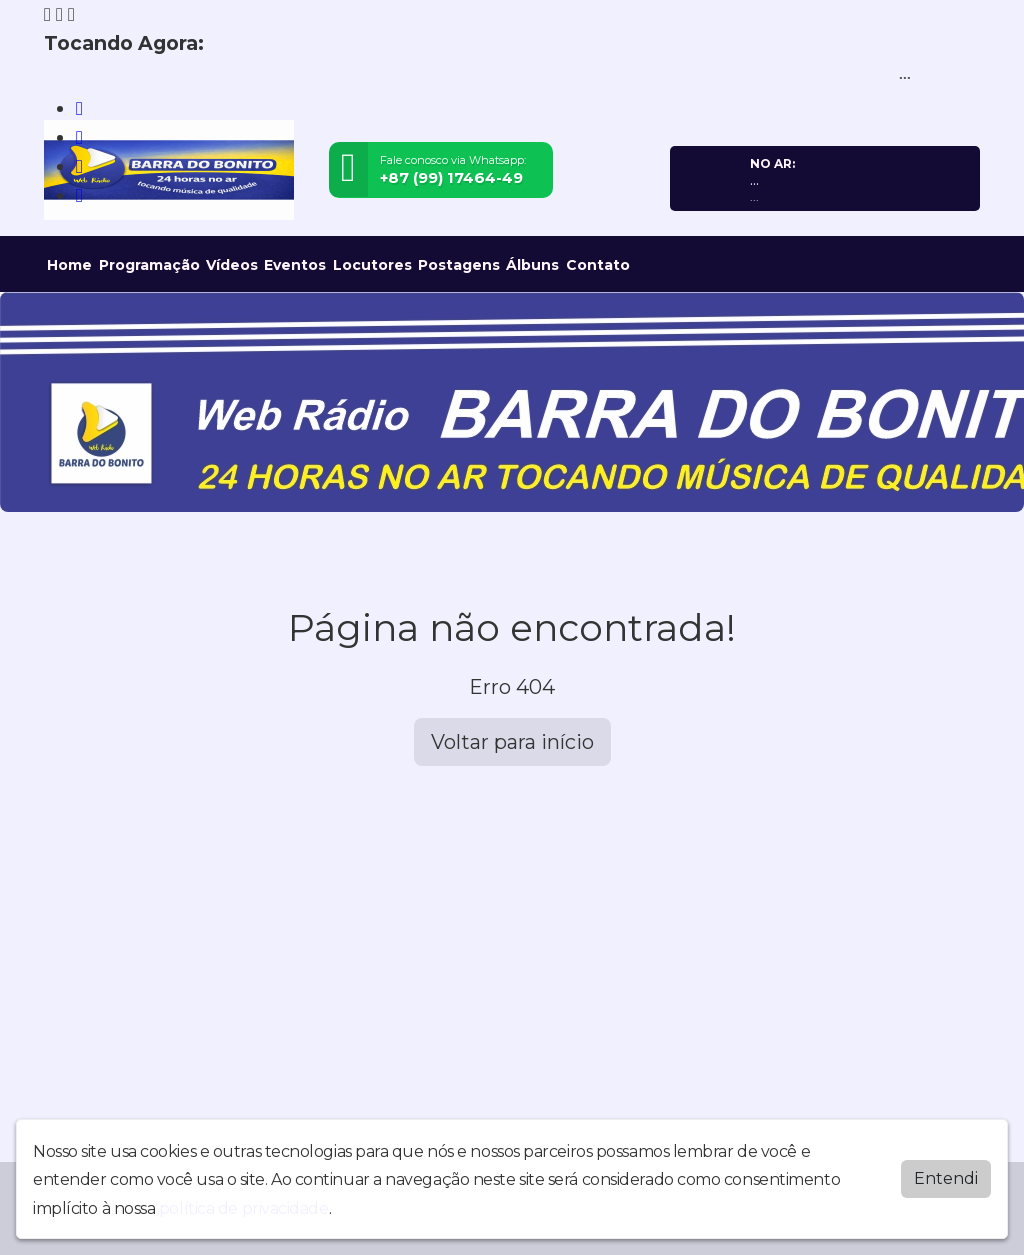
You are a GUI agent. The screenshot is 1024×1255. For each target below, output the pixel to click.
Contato (598, 265)
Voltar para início (512, 742)
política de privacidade (244, 1208)
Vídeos (232, 265)
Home (69, 265)
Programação (149, 265)
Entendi (946, 1178)
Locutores (372, 265)
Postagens (459, 265)
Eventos (295, 265)
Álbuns (532, 265)
